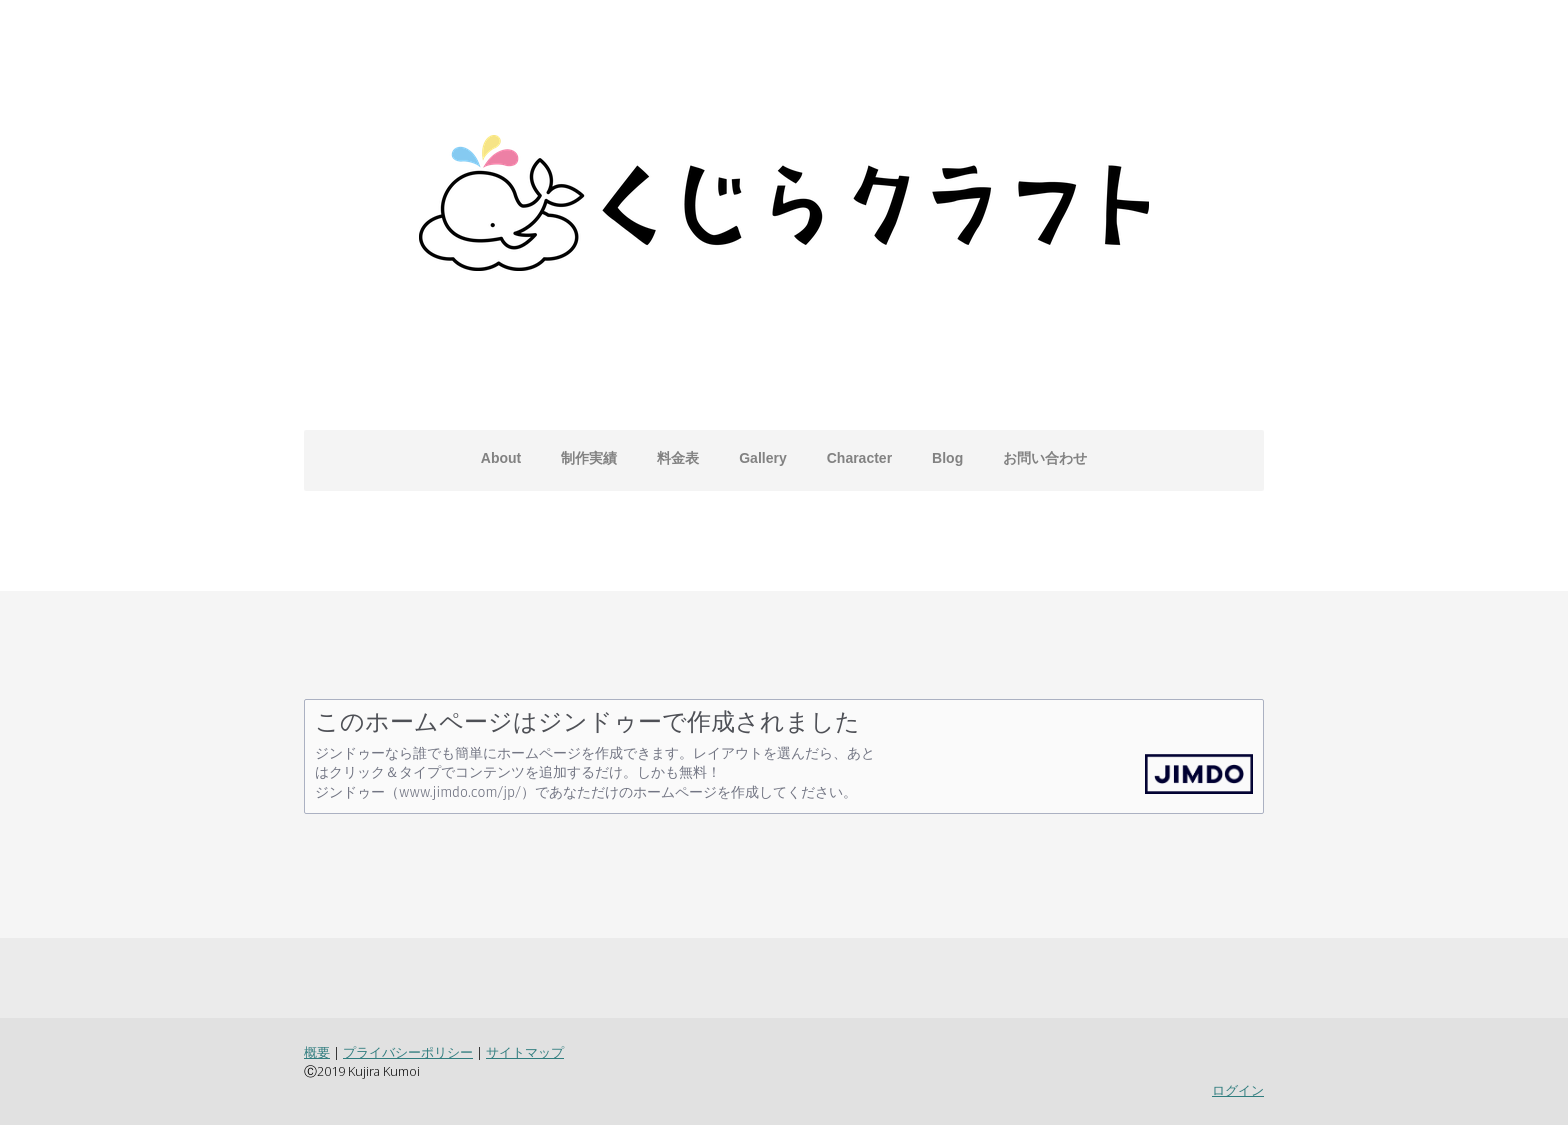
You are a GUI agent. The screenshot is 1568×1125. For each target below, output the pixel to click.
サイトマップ (525, 1052)
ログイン (1238, 1090)
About (501, 458)
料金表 (678, 458)
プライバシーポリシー (408, 1052)
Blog (947, 458)
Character (859, 458)
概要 (317, 1052)
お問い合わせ (1045, 458)
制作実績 (589, 458)
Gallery (762, 458)
